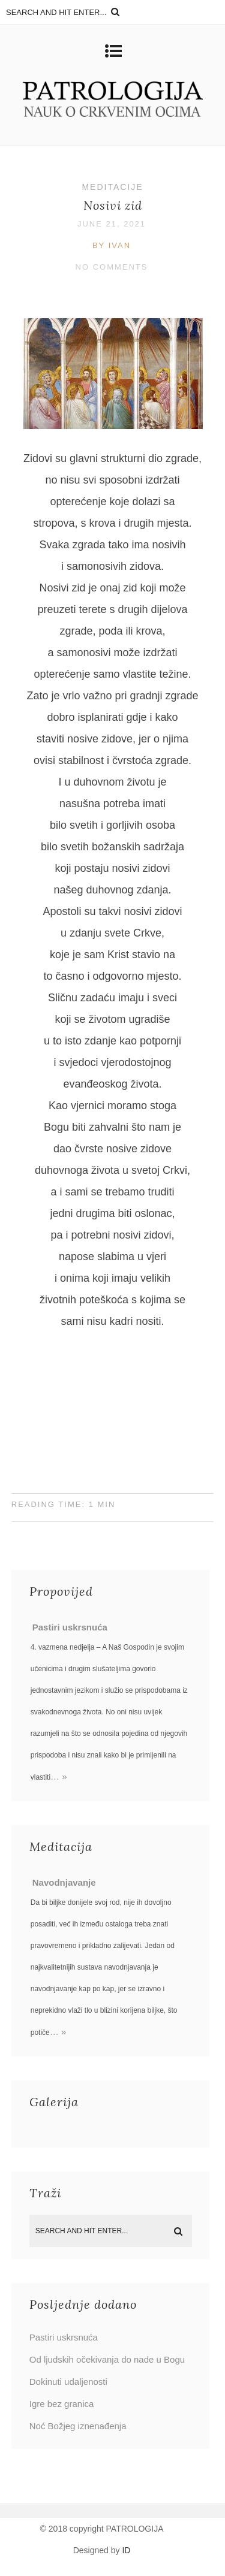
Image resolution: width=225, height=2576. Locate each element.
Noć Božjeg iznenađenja (78, 2426)
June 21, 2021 (111, 223)
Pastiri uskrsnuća (69, 1627)
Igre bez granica (61, 2404)
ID (126, 2550)
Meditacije (112, 187)
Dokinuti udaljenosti (68, 2381)
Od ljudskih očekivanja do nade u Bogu (107, 2359)
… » (58, 1776)
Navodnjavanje (64, 1882)
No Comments (112, 266)
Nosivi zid (112, 205)
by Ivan (111, 245)
